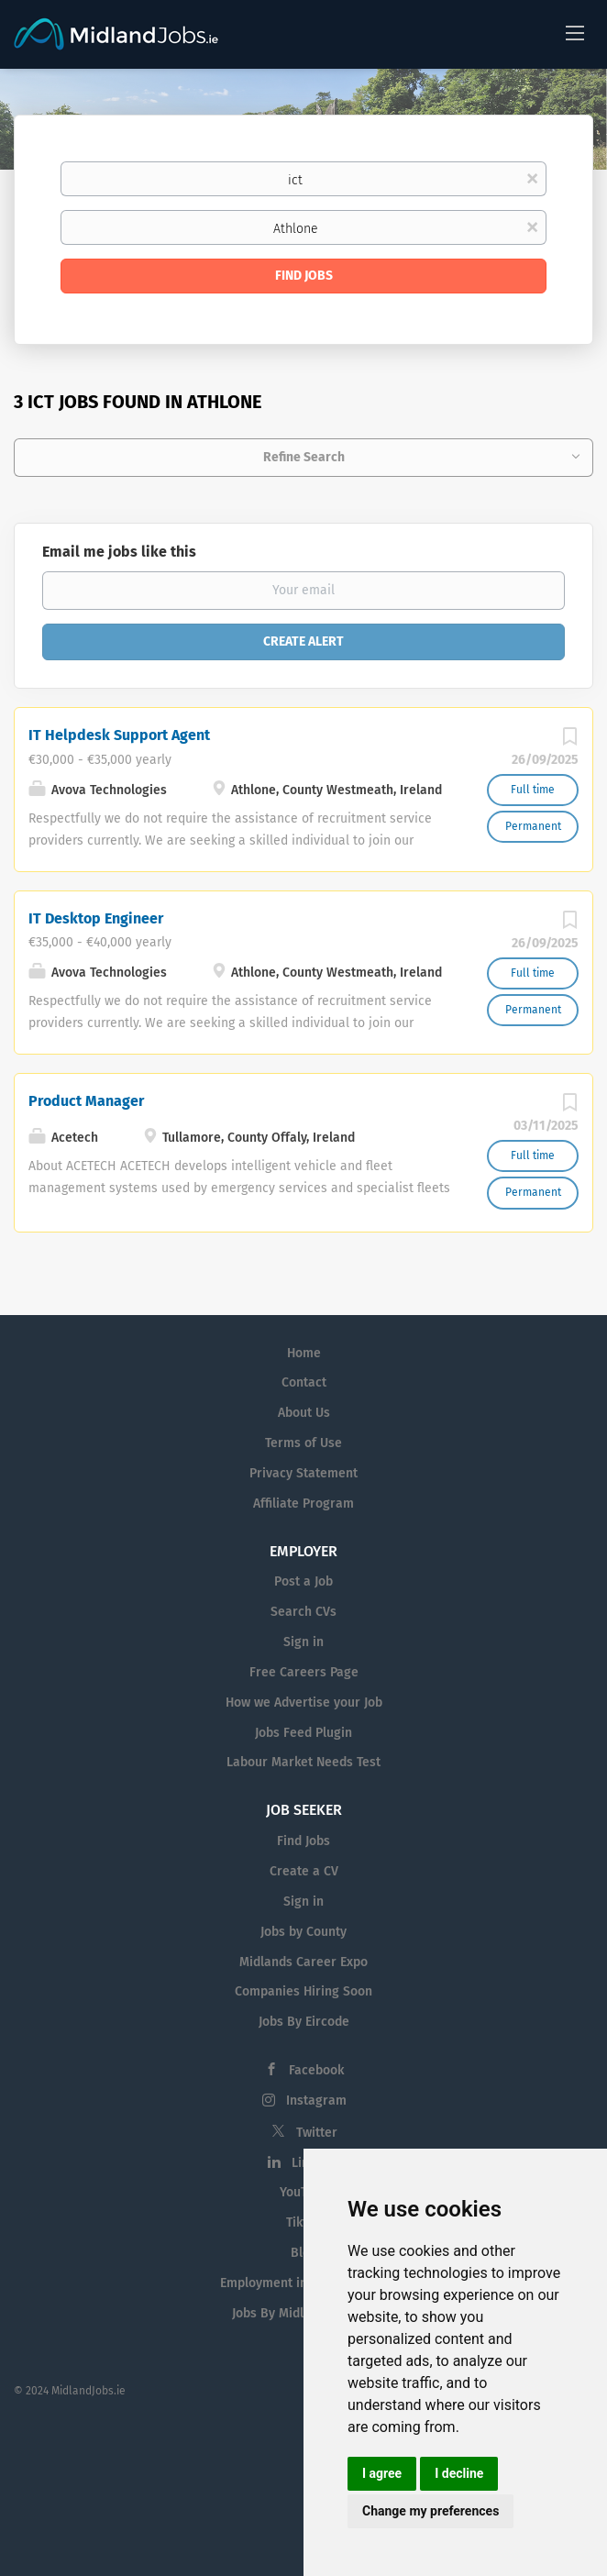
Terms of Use (303, 1443)
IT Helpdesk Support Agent (119, 735)
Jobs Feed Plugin (303, 1733)
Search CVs (303, 1612)
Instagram (316, 2100)
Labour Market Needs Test (303, 1762)
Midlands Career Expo (303, 1962)
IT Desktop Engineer (95, 918)
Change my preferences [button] (430, 2511)
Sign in (303, 1642)
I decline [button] (459, 2473)
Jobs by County (303, 1932)
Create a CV (304, 1871)
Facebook (316, 2070)
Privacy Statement (303, 1473)
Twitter (316, 2132)
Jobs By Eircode (304, 2021)
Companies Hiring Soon (303, 1991)
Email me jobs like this (119, 551)
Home (304, 1353)
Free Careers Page (304, 1672)
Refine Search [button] (304, 457)
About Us (304, 1413)
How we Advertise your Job (304, 1702)
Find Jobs (304, 275)
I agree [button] (382, 2473)
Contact (303, 1382)
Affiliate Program (303, 1503)
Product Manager (86, 1101)
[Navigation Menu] (575, 32)
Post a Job (303, 1581)
